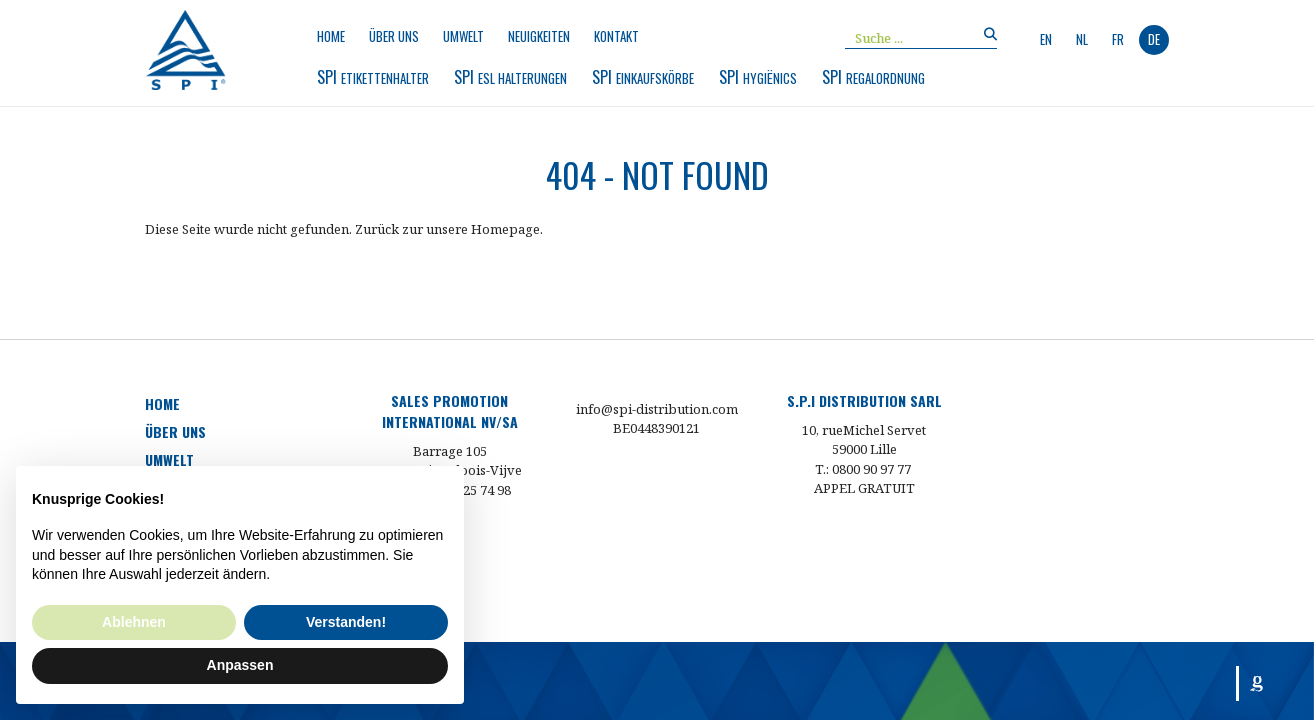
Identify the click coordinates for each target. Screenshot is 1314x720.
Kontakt (616, 36)
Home (331, 36)
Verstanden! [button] (346, 622)
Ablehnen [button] (134, 622)
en (1046, 39)
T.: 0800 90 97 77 (863, 469)
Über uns (394, 36)
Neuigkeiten (539, 36)
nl (1082, 39)
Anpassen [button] (240, 665)
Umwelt (463, 36)
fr (1118, 39)
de (1154, 39)
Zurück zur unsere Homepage (447, 229)
